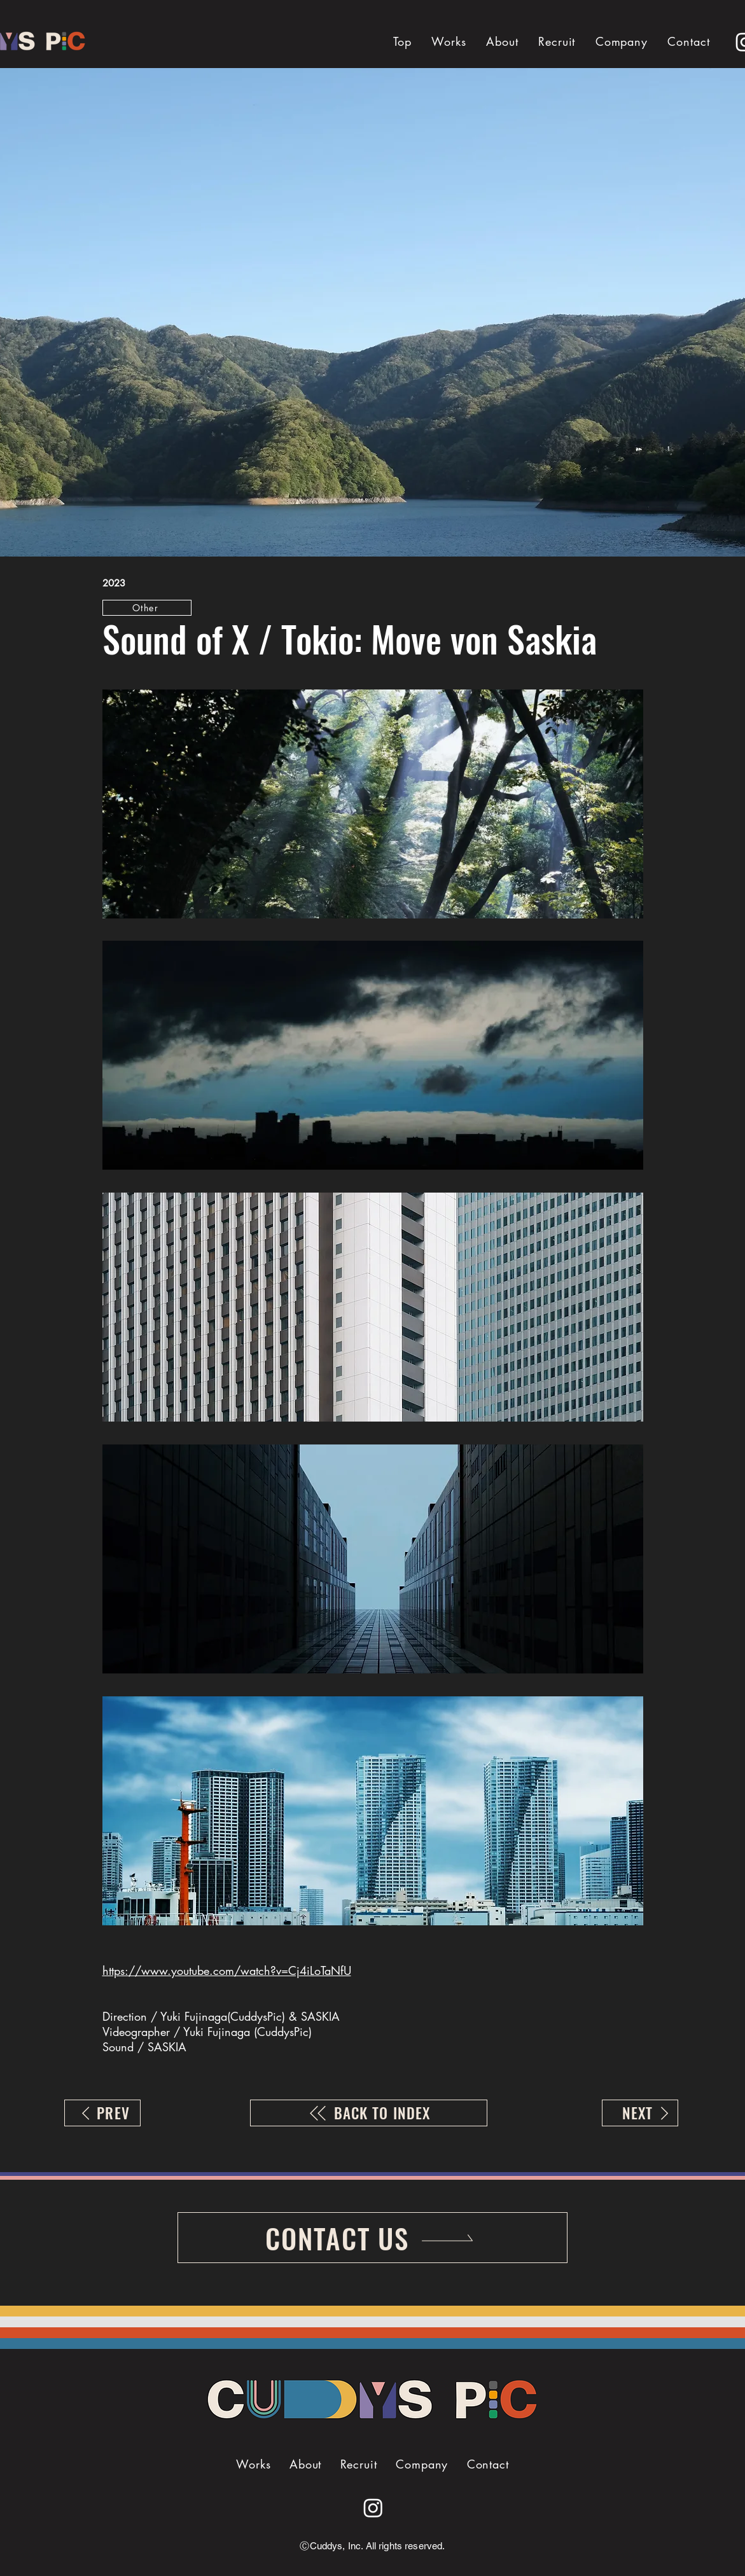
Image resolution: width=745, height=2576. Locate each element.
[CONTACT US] (372, 2237)
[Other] (146, 608)
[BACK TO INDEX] (368, 2113)
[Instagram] (373, 2507)
